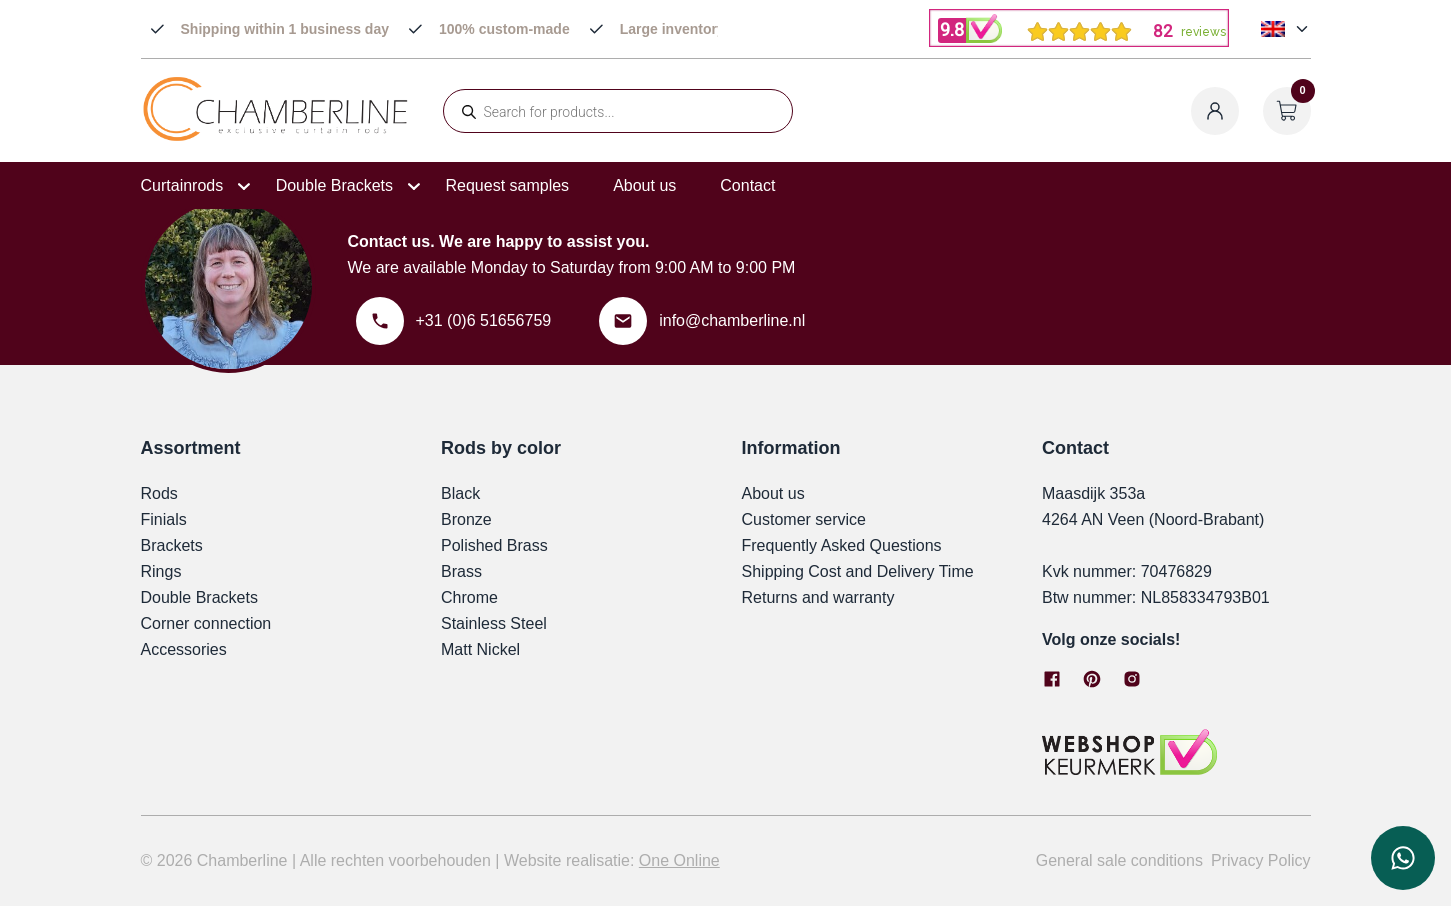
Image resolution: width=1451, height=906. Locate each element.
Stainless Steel (494, 623)
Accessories (184, 649)
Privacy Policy (1261, 860)
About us (644, 185)
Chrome (469, 597)
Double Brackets (334, 185)
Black (460, 493)
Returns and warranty (818, 597)
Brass (461, 571)
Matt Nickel (480, 649)
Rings (161, 571)
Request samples (508, 185)
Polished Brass (494, 545)
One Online (679, 860)
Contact (747, 185)
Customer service (804, 519)
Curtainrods (182, 185)
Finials (164, 519)
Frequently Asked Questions (842, 545)
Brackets (172, 545)
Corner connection (206, 623)
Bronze (466, 519)
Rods (159, 493)
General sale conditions (1119, 860)
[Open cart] (1287, 111)
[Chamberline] (276, 137)
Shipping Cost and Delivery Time (858, 571)
